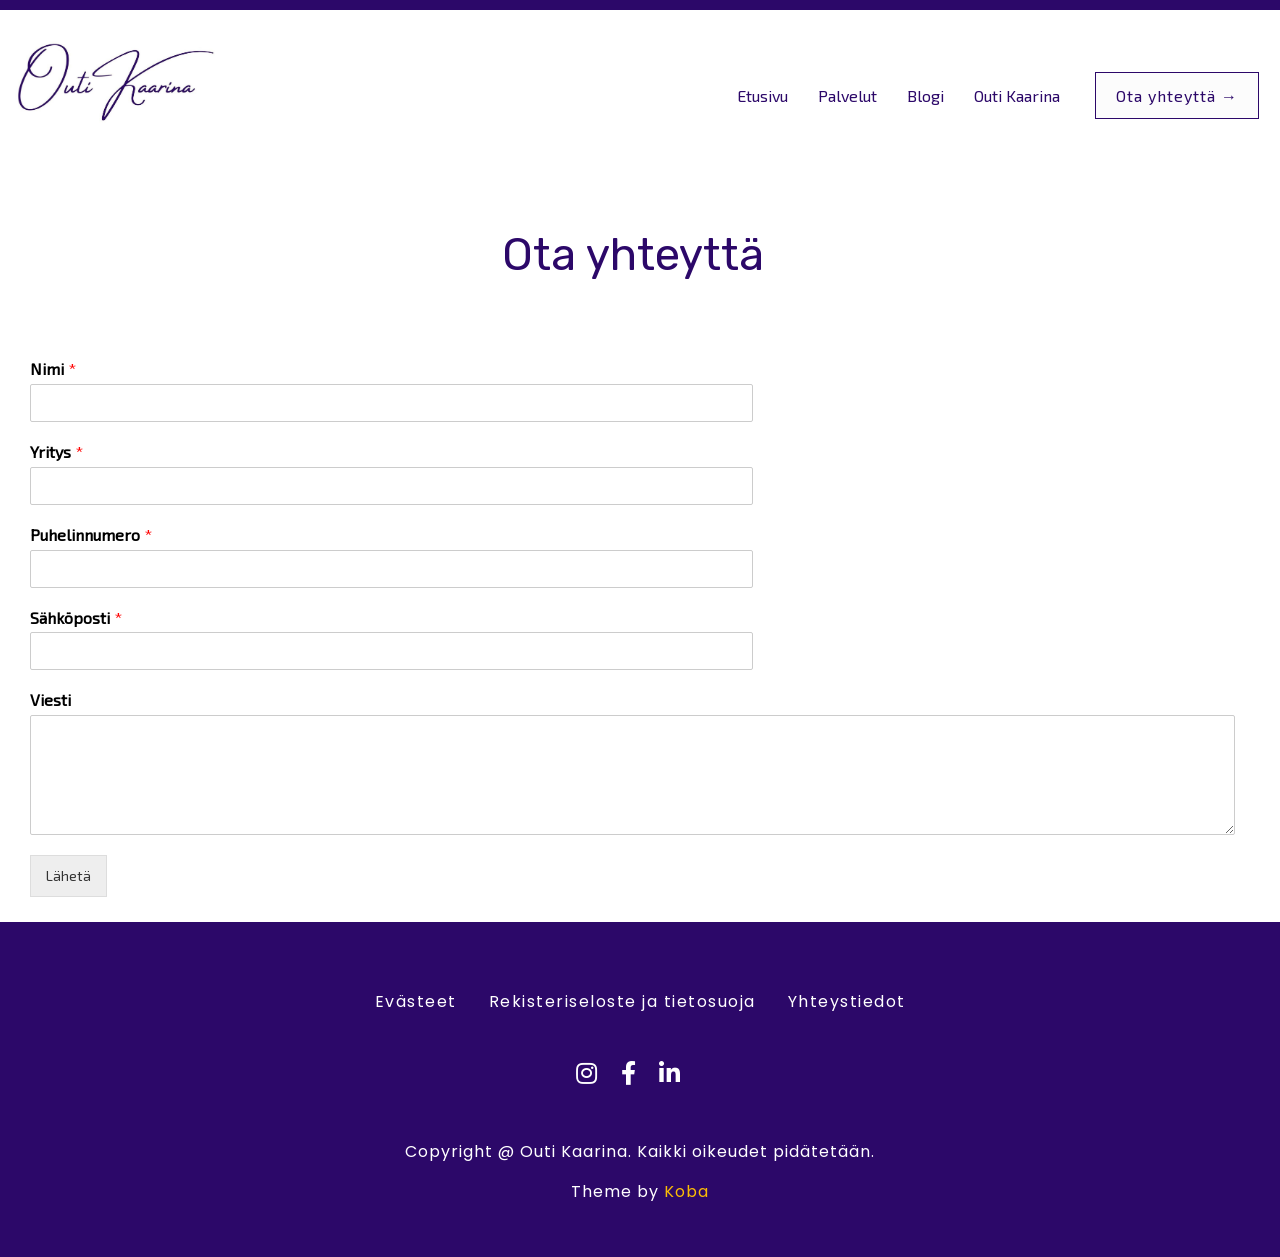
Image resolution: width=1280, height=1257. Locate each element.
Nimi (53, 368)
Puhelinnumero (91, 534)
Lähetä (68, 875)
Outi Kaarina (1017, 95)
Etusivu (762, 95)
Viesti (50, 699)
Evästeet (416, 1001)
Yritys (56, 451)
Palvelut (847, 95)
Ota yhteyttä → (1177, 95)
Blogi (925, 95)
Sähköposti (76, 617)
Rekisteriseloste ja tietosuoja (622, 1001)
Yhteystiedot (847, 1001)
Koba (686, 1191)
